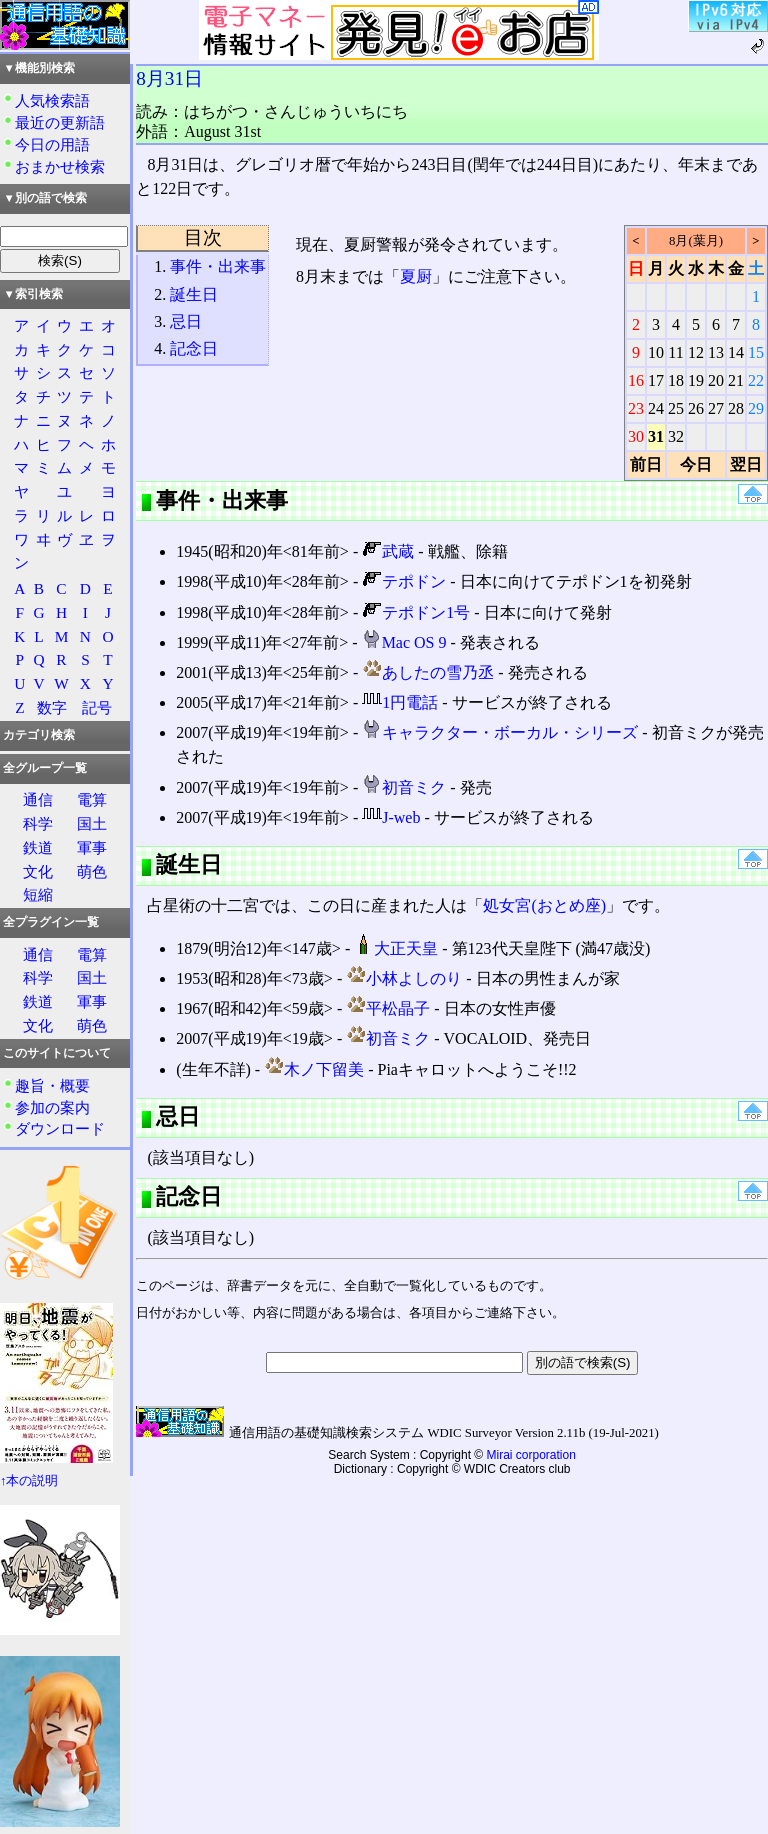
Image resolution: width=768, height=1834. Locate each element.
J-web (391, 817)
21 (736, 380)
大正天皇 (396, 948)
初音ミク (404, 787)
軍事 (92, 847)
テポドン (404, 581)
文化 (38, 871)
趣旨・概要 (52, 1085)
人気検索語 (52, 100)
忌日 (186, 321)
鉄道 (38, 847)
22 (756, 380)
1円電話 (400, 702)
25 (676, 408)
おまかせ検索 (60, 166)
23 (636, 408)
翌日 (746, 464)
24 (656, 408)
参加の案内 (52, 1107)
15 (756, 352)
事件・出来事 (218, 266)
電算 (92, 799)
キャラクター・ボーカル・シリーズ (500, 732)
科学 (38, 823)
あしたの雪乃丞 (428, 672)
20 (716, 380)
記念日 (194, 348)
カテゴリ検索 (39, 735)
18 (676, 380)
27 (716, 408)
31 (656, 436)
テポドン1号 (416, 612)
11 (675, 352)
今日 (696, 464)
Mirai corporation (531, 1455)
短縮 (38, 894)
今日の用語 (52, 144)
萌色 (92, 871)
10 (656, 352)
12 (696, 352)
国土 (92, 823)
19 (696, 380)
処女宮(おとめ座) (544, 905)
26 (696, 408)
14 (736, 352)
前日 (646, 464)
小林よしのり (404, 978)
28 (736, 408)
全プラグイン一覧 (51, 922)
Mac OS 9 (404, 642)
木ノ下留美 (314, 1069)
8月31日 (169, 78)
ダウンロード (60, 1128)
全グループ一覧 (45, 768)
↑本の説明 (29, 1481)
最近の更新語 (60, 122)
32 (676, 436)
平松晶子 (388, 1008)
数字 (52, 707)
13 (716, 352)
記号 (97, 707)
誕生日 (194, 294)
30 (636, 436)
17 (656, 380)
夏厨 (416, 276)
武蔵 (388, 551)
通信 (38, 799)
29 (756, 408)
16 (636, 380)
